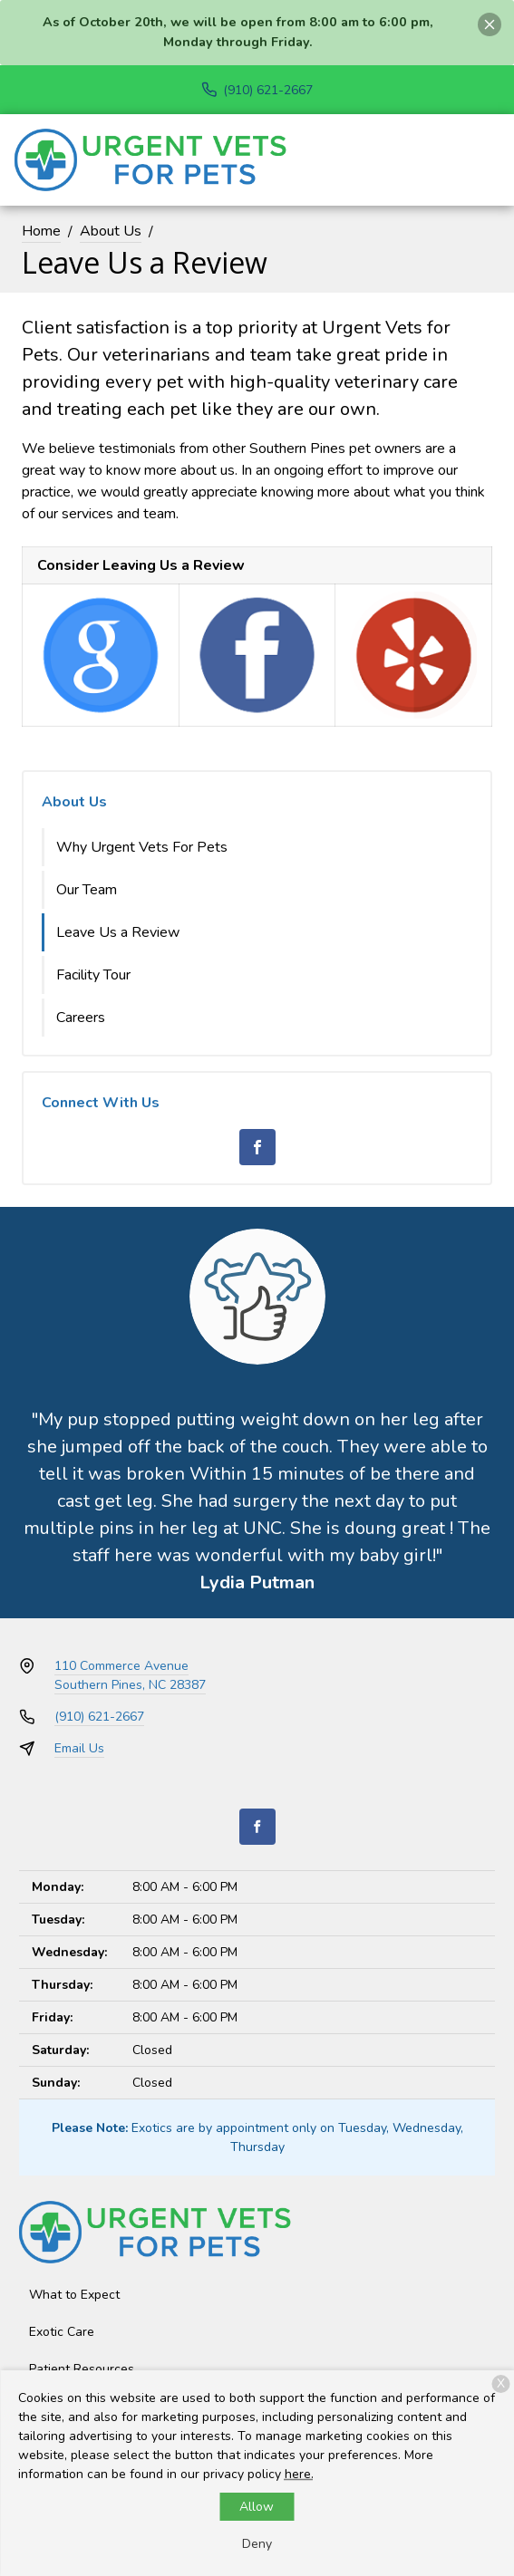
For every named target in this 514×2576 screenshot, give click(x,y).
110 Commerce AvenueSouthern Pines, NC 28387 (130, 1675)
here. (299, 2474)
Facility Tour (93, 975)
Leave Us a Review (117, 932)
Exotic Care (61, 2331)
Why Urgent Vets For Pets (142, 847)
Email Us (79, 1748)
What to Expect (74, 2294)
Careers (80, 1018)
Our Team (86, 890)
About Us (110, 231)
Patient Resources (81, 2369)
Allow (256, 2506)
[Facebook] (257, 1147)
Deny (257, 2543)
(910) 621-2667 (99, 1716)
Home (41, 231)
